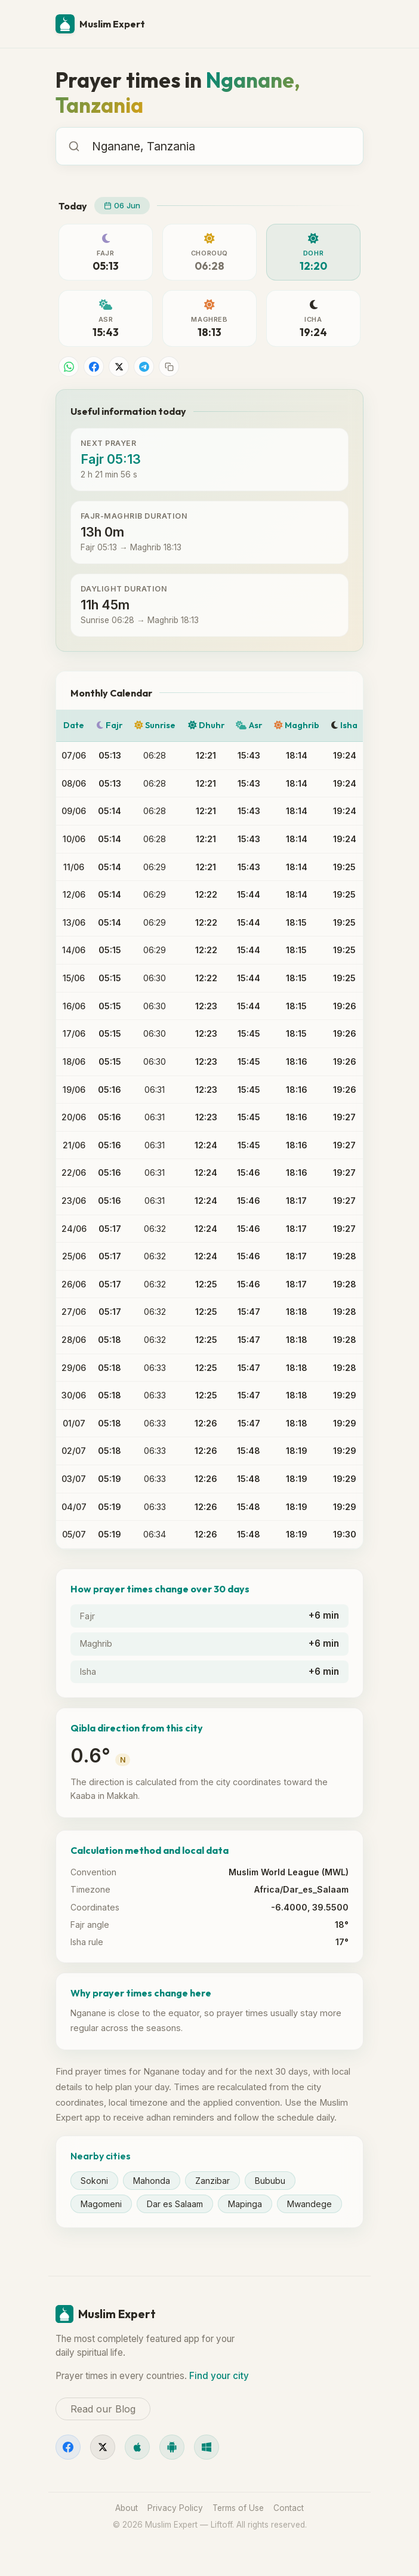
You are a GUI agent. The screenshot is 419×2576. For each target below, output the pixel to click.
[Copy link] (169, 366)
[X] (102, 2447)
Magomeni (101, 2204)
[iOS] (137, 2447)
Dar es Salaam (175, 2204)
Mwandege (309, 2204)
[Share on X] (119, 366)
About (126, 2508)
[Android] (171, 2447)
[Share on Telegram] (144, 366)
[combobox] (221, 146)
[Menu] (349, 24)
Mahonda (151, 2181)
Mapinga (245, 2204)
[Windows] (206, 2447)
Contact (288, 2508)
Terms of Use (238, 2508)
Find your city (219, 2375)
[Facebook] (68, 2447)
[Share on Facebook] (94, 366)
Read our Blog (102, 2409)
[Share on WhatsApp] (68, 366)
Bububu (270, 2181)
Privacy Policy (175, 2508)
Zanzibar (212, 2181)
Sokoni (94, 2181)
